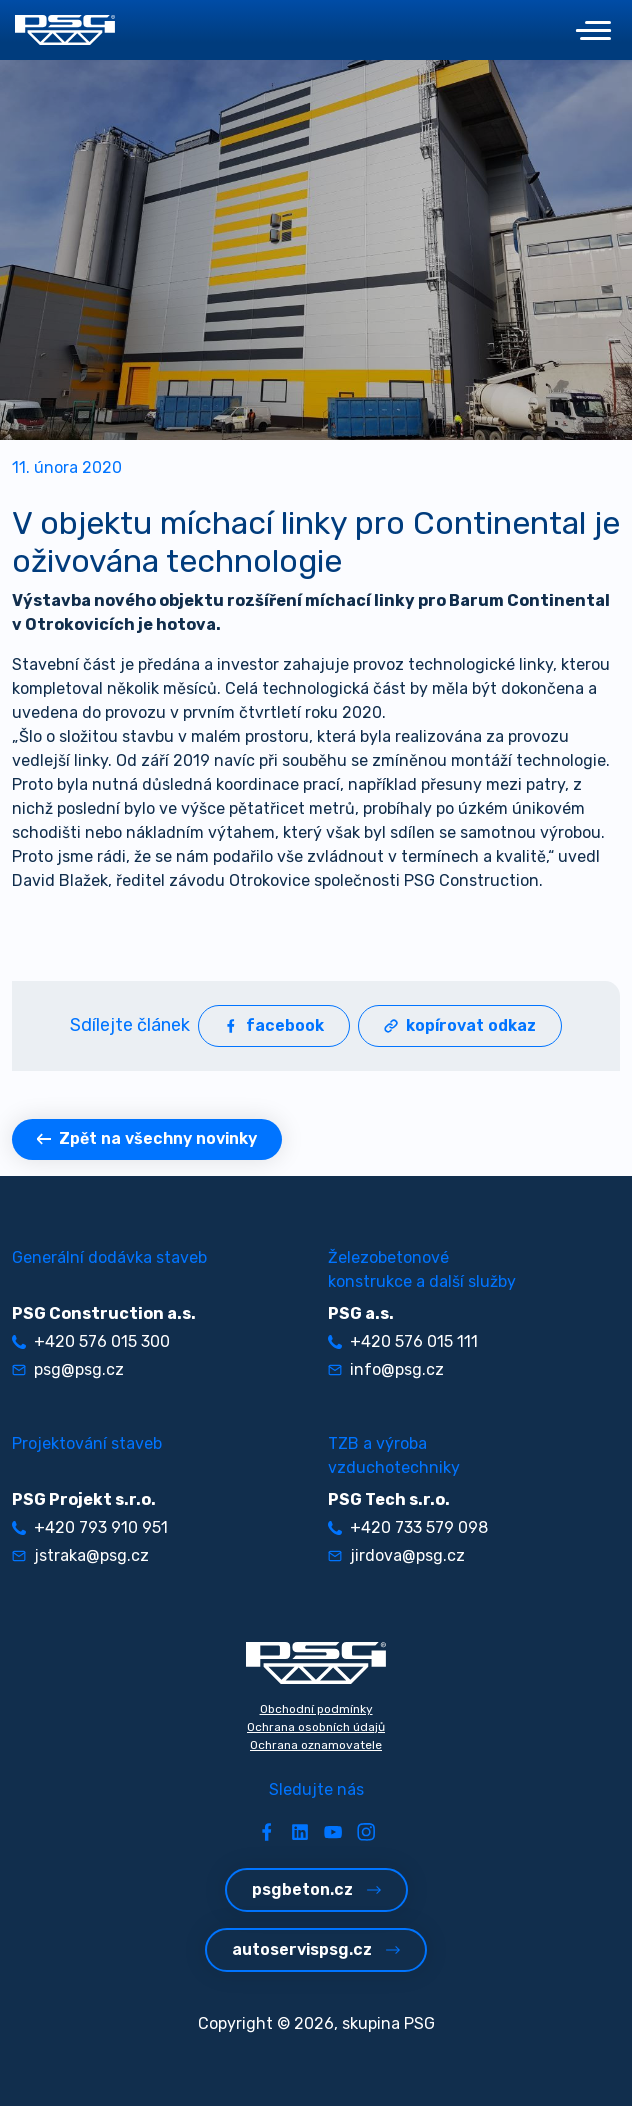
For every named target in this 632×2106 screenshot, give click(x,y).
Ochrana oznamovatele (316, 1745)
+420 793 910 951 (90, 1527)
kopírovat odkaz (460, 1025)
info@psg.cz (386, 1369)
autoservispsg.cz (316, 1949)
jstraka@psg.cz (80, 1555)
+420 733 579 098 (408, 1527)
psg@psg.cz (68, 1369)
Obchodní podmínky (316, 1709)
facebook (274, 1025)
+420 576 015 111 (403, 1341)
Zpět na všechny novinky (147, 1138)
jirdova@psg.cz (396, 1555)
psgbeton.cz (316, 1889)
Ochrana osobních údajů (316, 1727)
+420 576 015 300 (91, 1341)
